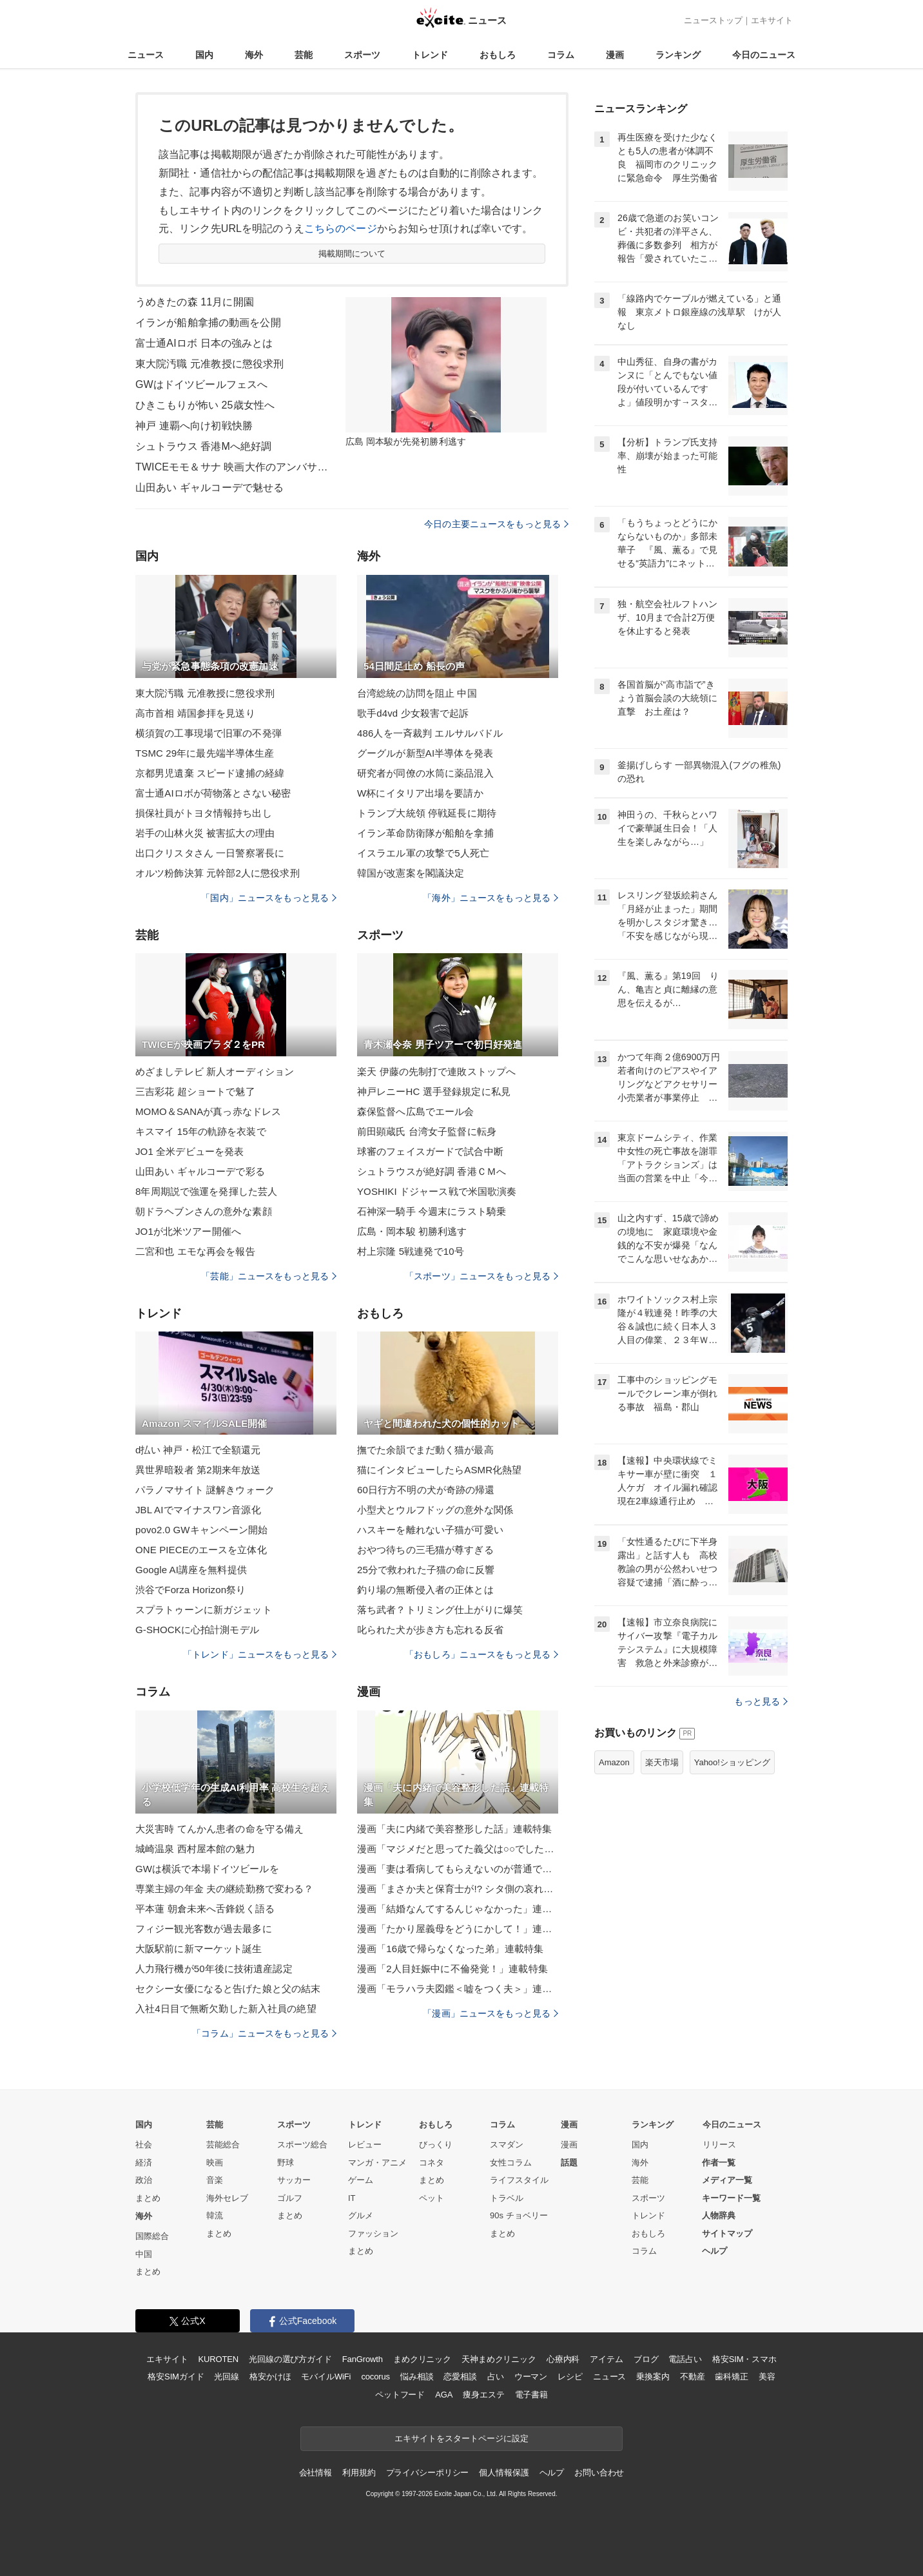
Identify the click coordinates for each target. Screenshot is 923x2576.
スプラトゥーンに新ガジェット (203, 1609)
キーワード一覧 (731, 2198)
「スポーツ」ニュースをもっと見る (481, 1276)
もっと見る (761, 1701)
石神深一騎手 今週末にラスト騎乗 (431, 1211)
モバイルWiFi (326, 2376)
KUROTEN (218, 2359)
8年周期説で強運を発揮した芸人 (206, 1191)
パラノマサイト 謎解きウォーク (205, 1489)
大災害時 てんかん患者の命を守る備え (219, 1828)
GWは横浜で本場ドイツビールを (207, 1868)
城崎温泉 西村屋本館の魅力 (195, 1848)
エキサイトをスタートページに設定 (461, 2438)
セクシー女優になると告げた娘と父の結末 (227, 1988)
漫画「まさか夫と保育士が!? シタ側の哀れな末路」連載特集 (457, 1888)
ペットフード (400, 2394)
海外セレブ (227, 2198)
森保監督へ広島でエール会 (415, 1111)
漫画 (615, 55)
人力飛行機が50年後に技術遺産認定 (214, 1968)
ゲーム (360, 2180)
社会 (143, 2144)
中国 (143, 2254)
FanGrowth (362, 2359)
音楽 (214, 2180)
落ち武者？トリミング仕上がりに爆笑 (440, 1609)
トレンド (430, 55)
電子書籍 (531, 2394)
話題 (569, 2162)
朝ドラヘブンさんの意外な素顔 (203, 1211)
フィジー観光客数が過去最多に (203, 1928)
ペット (431, 2198)
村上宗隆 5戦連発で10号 (410, 1251)
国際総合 (152, 2236)
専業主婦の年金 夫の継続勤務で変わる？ (224, 1888)
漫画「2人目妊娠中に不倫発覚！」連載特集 (452, 1968)
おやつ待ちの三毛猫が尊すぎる (425, 1549)
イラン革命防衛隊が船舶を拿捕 (425, 833)
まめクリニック (422, 2359)
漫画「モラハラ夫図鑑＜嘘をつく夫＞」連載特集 (457, 1988)
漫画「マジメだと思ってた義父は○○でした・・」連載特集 (457, 1848)
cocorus (375, 2376)
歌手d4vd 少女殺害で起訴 (413, 713)
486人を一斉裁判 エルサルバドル (430, 733)
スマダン (506, 2144)
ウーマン (530, 2376)
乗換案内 (652, 2376)
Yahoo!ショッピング (732, 1762)
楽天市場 (662, 1762)
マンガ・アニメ (377, 2162)
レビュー (365, 2144)
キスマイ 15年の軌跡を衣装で (200, 1131)
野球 (285, 2162)
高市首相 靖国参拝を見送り (195, 713)
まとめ (147, 2198)
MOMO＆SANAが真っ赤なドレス (208, 1111)
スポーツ (362, 55)
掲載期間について (352, 253)
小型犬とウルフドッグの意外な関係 (435, 1509)
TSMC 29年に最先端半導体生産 (204, 753)
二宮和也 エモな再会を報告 (195, 1251)
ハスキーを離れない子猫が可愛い (430, 1529)
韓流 (214, 2215)
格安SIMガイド (176, 2376)
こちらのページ (340, 228)
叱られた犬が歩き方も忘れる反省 (430, 1629)
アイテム (606, 2359)
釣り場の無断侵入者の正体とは (425, 1589)
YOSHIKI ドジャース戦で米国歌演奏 (436, 1191)
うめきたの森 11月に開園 (194, 301)
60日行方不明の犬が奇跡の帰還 (426, 1489)
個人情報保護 (504, 2472)
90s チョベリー (519, 2215)
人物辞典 (718, 2215)
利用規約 (358, 2472)
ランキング (678, 55)
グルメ (360, 2215)
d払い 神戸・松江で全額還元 (197, 1449)
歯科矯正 (731, 2376)
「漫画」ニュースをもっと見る (490, 2013)
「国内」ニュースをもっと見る (268, 898)
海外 (254, 55)
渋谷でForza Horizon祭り (190, 1589)
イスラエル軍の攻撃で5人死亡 (423, 852)
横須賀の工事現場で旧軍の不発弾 (208, 733)
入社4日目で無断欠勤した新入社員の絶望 (225, 2008)
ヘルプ (714, 2251)
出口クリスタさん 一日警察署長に (209, 852)
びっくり (435, 2144)
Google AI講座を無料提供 (191, 1569)
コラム (560, 55)
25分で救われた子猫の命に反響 (426, 1569)
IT (352, 2198)
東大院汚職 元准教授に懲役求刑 (209, 363)
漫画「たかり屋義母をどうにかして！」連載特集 (457, 1928)
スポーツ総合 (302, 2144)
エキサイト (772, 20)
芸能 (304, 55)
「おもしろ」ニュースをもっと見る (481, 1654)
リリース (719, 2144)
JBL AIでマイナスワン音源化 (198, 1509)
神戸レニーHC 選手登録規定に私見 (433, 1091)
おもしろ (498, 55)
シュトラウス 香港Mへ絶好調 (203, 446)
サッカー (294, 2180)
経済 (143, 2162)
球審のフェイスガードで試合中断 (430, 1151)
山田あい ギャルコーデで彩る (200, 1171)
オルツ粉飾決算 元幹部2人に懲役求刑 (217, 872)
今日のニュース (763, 55)
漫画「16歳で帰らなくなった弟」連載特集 (450, 1948)
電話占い (684, 2359)
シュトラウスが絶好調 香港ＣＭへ (431, 1171)
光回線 (226, 2376)
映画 (214, 2162)
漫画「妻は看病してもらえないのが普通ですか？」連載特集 (457, 1868)
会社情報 (315, 2472)
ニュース (146, 55)
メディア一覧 (727, 2180)
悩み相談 (416, 2376)
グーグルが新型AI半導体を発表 (425, 753)
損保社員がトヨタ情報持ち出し (203, 813)
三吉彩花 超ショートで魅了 (195, 1091)
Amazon (614, 1762)
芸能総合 (223, 2144)
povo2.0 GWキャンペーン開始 (201, 1529)
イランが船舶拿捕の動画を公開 (208, 322)
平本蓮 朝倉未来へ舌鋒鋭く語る (205, 1908)
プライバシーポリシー (427, 2472)
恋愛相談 (459, 2376)
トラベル (506, 2198)
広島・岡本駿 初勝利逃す (412, 1231)
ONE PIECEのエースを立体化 (201, 1549)
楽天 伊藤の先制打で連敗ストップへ (436, 1071)
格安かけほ (270, 2376)
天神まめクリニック (498, 2359)
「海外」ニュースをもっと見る (490, 898)
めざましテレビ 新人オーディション (214, 1071)
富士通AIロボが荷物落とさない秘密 (213, 793)
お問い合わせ (599, 2472)
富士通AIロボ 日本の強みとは (204, 343)
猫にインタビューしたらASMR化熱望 (439, 1469)
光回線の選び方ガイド (290, 2359)
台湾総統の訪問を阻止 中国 (417, 693)
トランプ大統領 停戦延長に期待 (426, 813)
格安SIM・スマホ (744, 2359)
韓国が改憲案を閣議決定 (410, 872)
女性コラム (511, 2162)
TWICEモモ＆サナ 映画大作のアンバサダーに (232, 466)
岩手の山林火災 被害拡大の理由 (205, 833)
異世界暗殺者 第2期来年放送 (197, 1469)
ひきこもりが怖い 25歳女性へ (205, 405)
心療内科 (563, 2359)
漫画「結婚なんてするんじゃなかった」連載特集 (457, 1908)
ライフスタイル (519, 2180)
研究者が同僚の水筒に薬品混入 (425, 773)
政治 (143, 2180)
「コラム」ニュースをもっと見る (264, 2033)
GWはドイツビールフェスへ (201, 384)
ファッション (373, 2233)
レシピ (570, 2376)
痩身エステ (483, 2394)
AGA (443, 2394)
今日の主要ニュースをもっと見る (496, 524)
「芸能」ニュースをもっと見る (268, 1276)
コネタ (431, 2162)
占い (495, 2376)
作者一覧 (718, 2162)
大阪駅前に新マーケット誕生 (198, 1948)
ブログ (646, 2359)
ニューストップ (713, 20)
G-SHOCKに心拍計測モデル (197, 1629)
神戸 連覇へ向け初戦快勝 (194, 425)
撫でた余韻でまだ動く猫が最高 (425, 1449)
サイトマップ (727, 2233)
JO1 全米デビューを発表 (189, 1151)
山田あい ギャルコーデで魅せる (209, 487)
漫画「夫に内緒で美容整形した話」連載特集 (454, 1828)
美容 (767, 2376)
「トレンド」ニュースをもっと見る (259, 1654)
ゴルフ (289, 2198)
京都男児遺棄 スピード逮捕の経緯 (209, 773)
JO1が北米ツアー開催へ (188, 1231)
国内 (204, 55)
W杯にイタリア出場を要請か (420, 793)
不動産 (692, 2376)
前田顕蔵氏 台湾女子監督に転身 (426, 1131)
